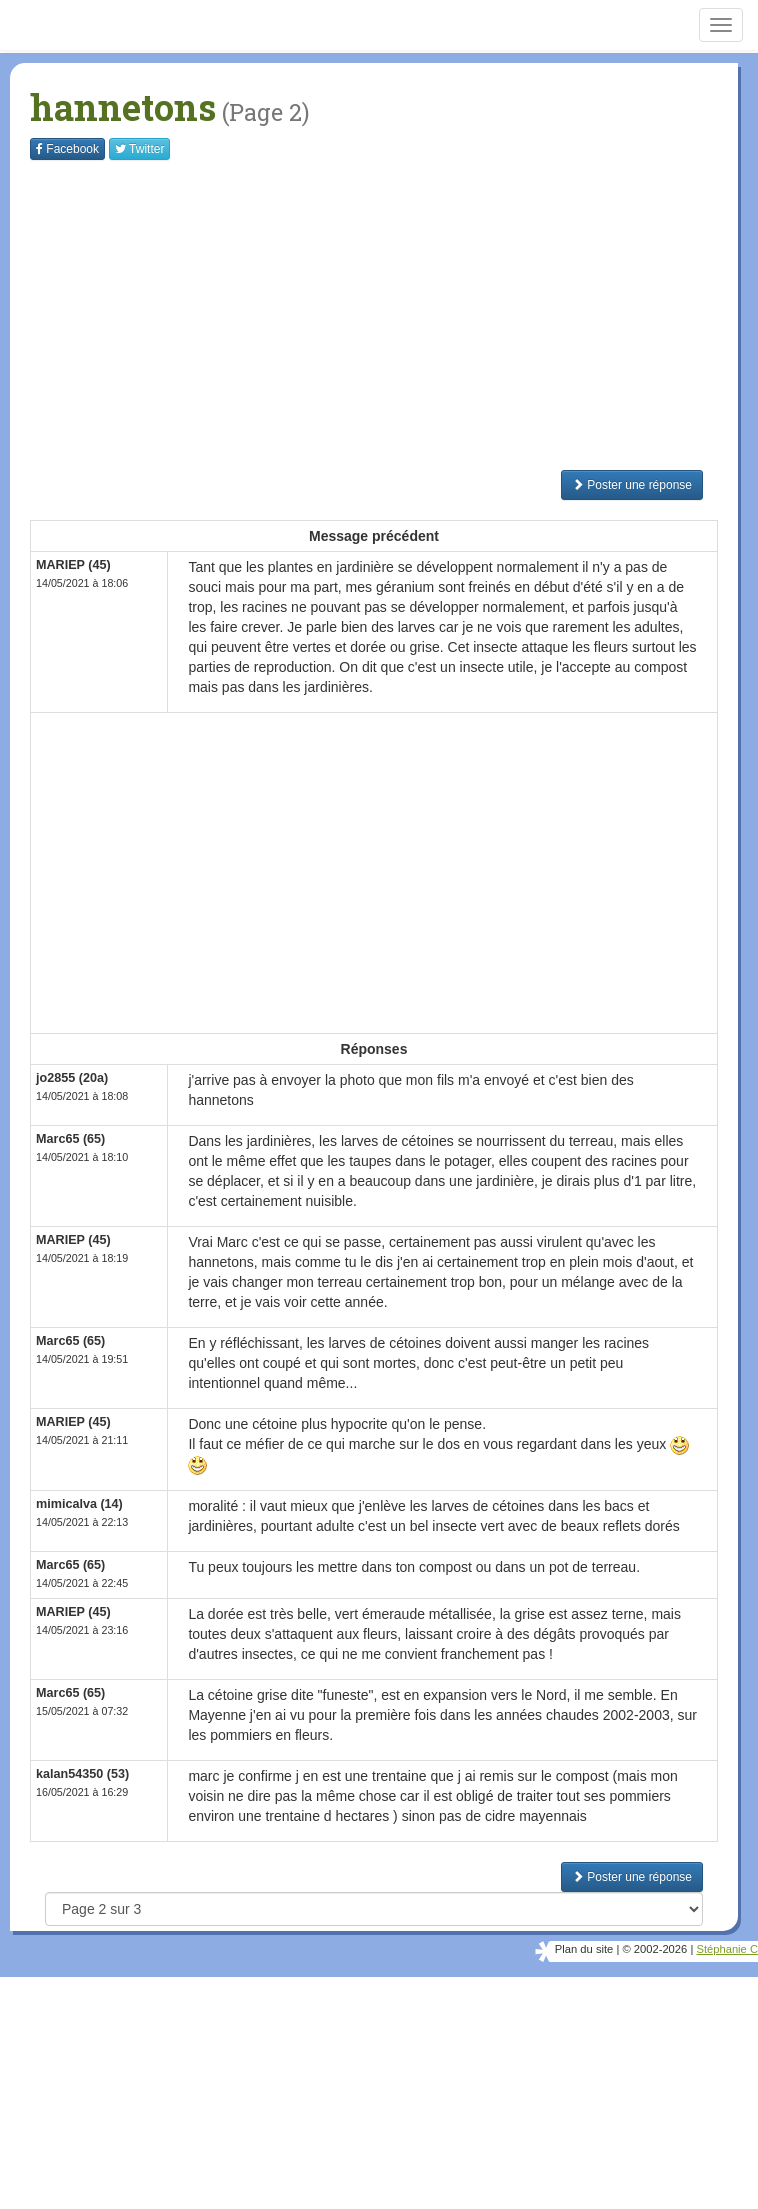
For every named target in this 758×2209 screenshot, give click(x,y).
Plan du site (584, 1949)
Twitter (139, 149)
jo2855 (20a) (72, 1078)
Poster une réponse (632, 485)
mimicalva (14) (79, 1504)
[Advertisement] (394, 315)
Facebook (67, 149)
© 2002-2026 (654, 1949)
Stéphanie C (727, 1949)
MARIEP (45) (73, 565)
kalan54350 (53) (82, 1774)
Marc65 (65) (70, 1139)
